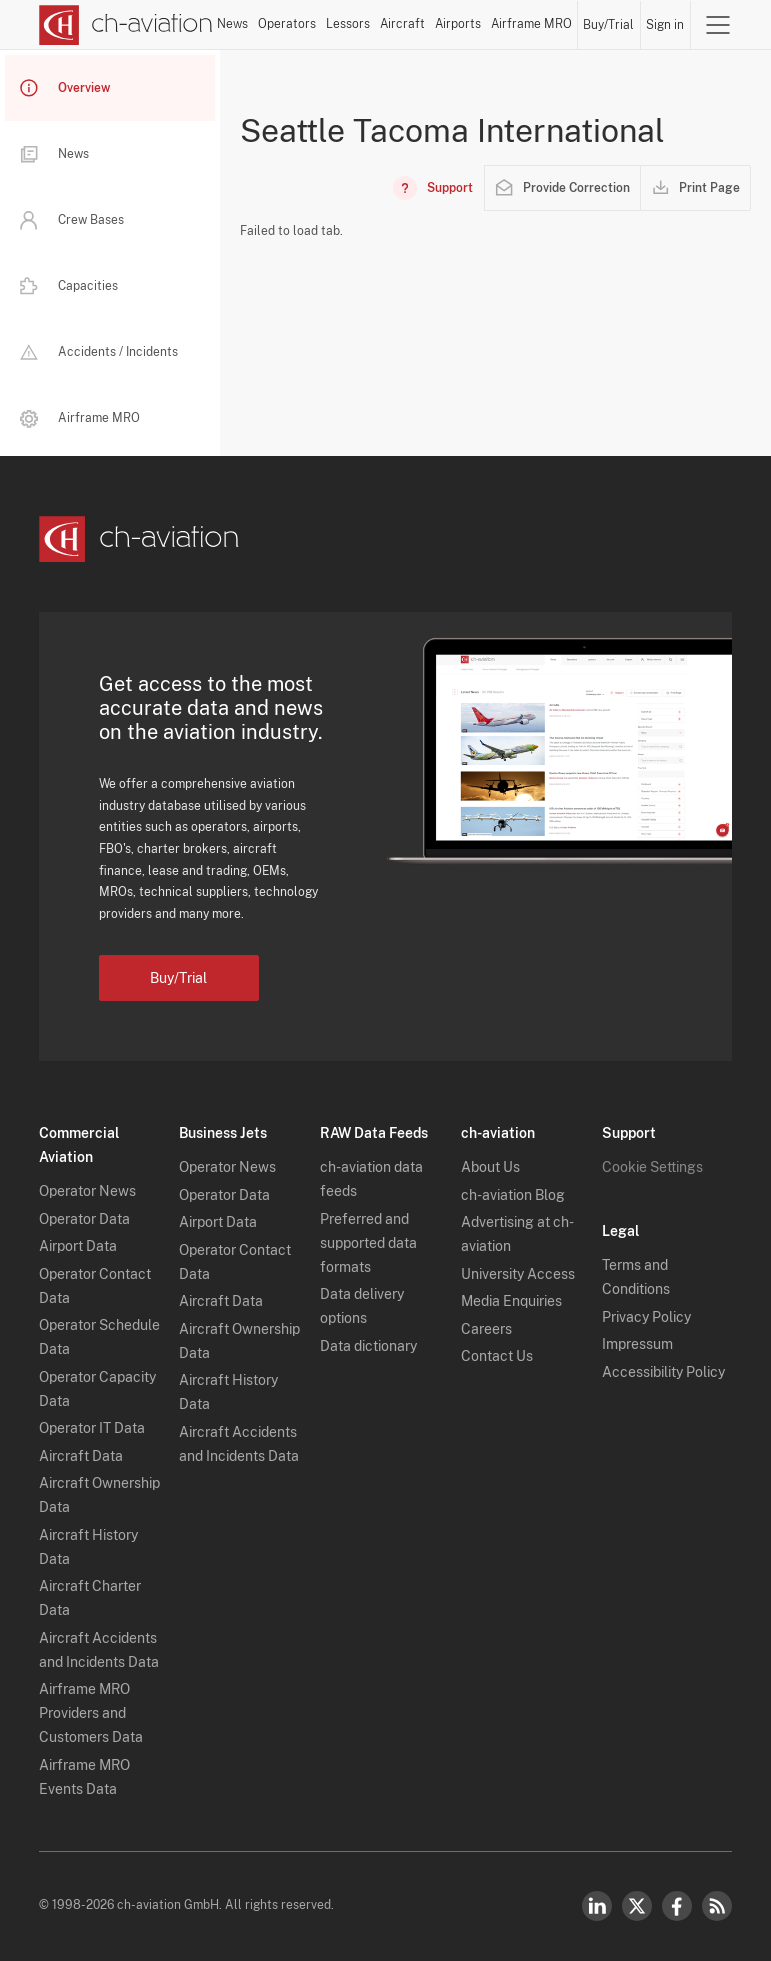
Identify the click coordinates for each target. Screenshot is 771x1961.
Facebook (677, 1906)
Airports (458, 24)
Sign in (665, 25)
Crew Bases (72, 220)
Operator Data (84, 1219)
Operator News (87, 1191)
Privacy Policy (646, 1317)
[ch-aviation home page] (126, 25)
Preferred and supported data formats (368, 1243)
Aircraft (402, 24)
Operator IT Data (92, 1428)
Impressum (637, 1344)
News (232, 24)
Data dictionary (368, 1346)
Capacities (69, 286)
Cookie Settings (652, 1167)
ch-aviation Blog (513, 1195)
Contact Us (497, 1356)
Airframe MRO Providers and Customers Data (91, 1713)
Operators (287, 24)
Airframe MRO (531, 24)
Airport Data (78, 1246)
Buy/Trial (608, 25)
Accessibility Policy (663, 1372)
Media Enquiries (511, 1301)
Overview (65, 88)
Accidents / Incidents (99, 352)
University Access (518, 1274)
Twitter (637, 1906)
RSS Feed (717, 1906)
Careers (486, 1329)
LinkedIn (597, 1906)
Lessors (348, 24)
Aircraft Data (81, 1456)
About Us (490, 1167)
